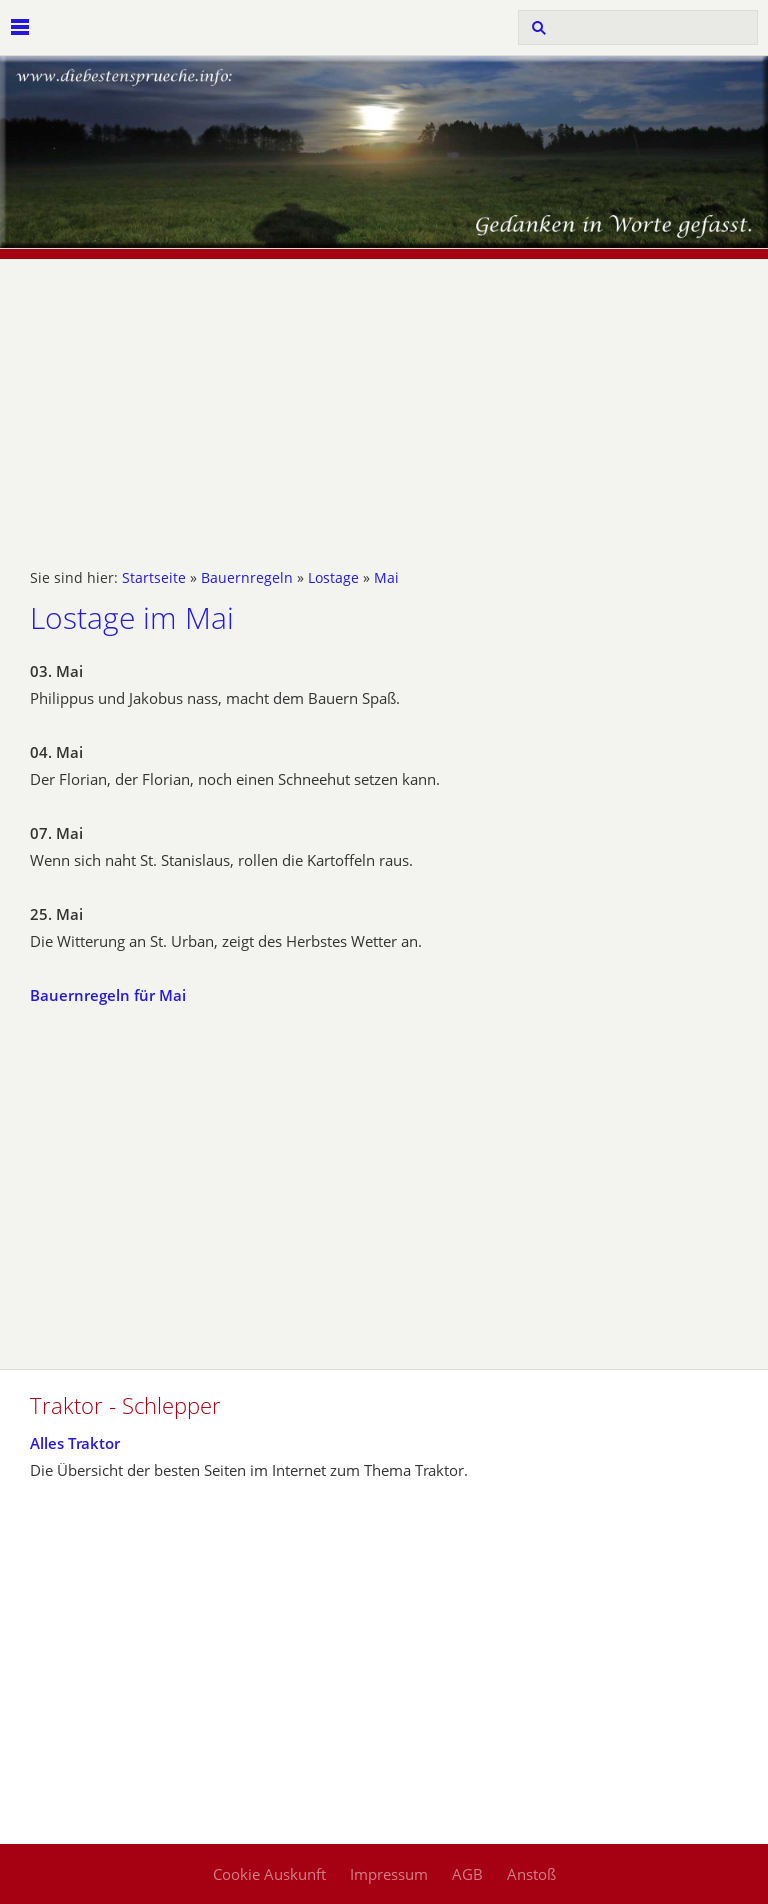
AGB (467, 1874)
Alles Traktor (75, 1443)
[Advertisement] (384, 399)
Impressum (389, 1874)
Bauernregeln (247, 578)
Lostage (333, 578)
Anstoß (531, 1874)
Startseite (154, 578)
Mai (386, 578)
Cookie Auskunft (269, 1874)
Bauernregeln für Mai (108, 995)
